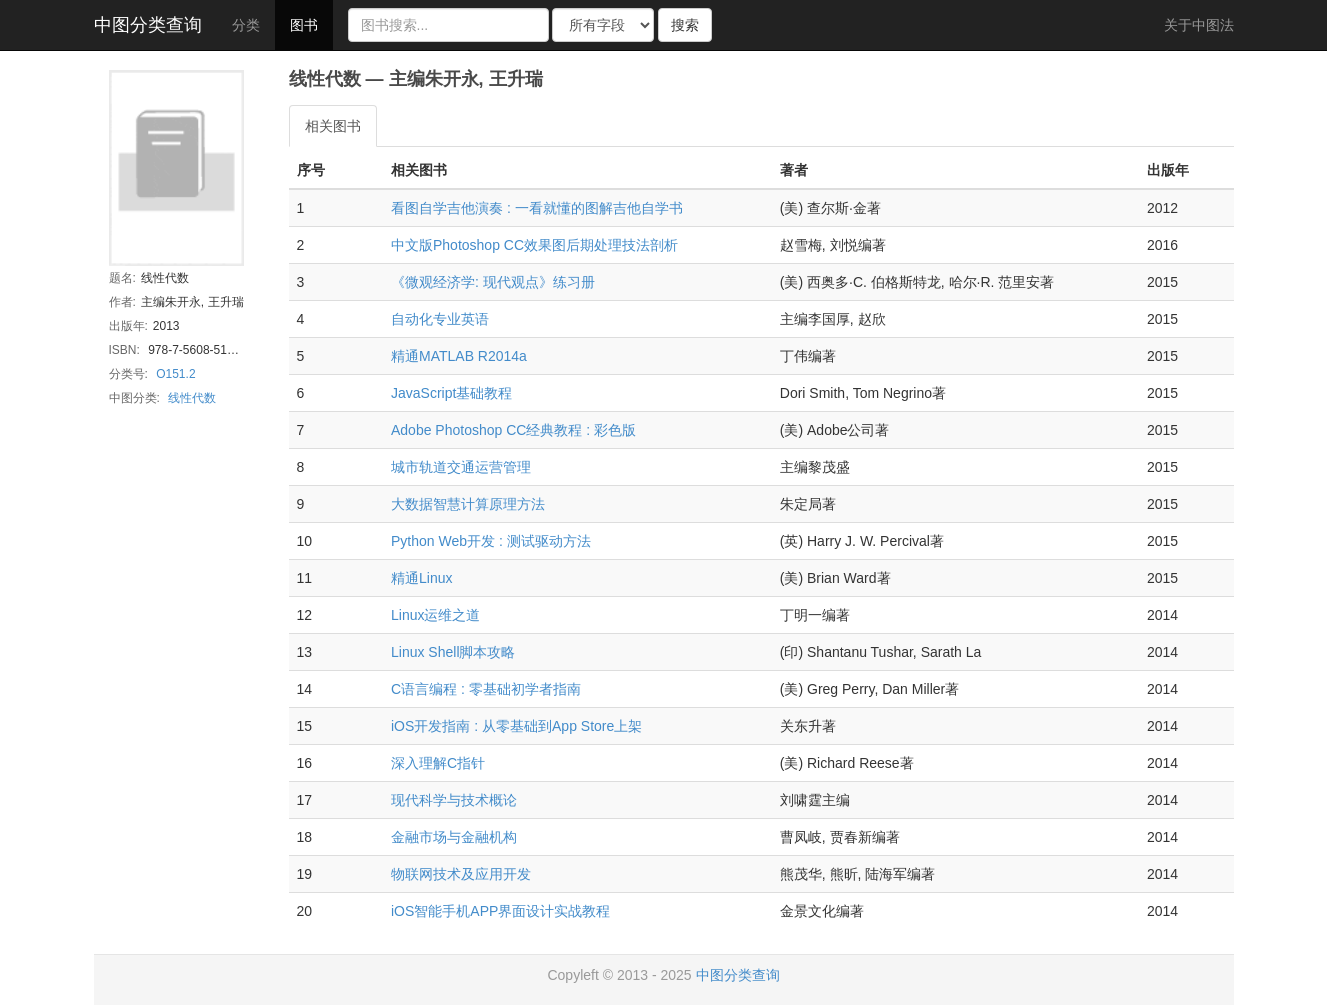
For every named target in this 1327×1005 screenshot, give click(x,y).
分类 (246, 25)
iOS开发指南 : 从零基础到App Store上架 (516, 726)
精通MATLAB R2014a (459, 356)
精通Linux (421, 578)
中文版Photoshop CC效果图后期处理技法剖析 (534, 245)
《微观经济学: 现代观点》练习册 (493, 282)
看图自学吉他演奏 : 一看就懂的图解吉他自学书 (537, 208)
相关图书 (333, 126)
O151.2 (175, 374)
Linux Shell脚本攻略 (453, 652)
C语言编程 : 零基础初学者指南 (486, 689)
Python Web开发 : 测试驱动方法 (491, 541)
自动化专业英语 (440, 319)
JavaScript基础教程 (451, 393)
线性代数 (192, 398)
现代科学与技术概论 (454, 800)
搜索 (685, 25)
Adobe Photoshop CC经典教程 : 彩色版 (513, 430)
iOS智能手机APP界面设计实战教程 (500, 911)
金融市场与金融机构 (454, 837)
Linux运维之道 (435, 615)
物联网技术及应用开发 (461, 874)
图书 (304, 25)
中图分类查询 (148, 25)
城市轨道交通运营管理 (461, 467)
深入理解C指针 (438, 763)
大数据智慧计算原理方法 (468, 504)
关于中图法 (1199, 25)
